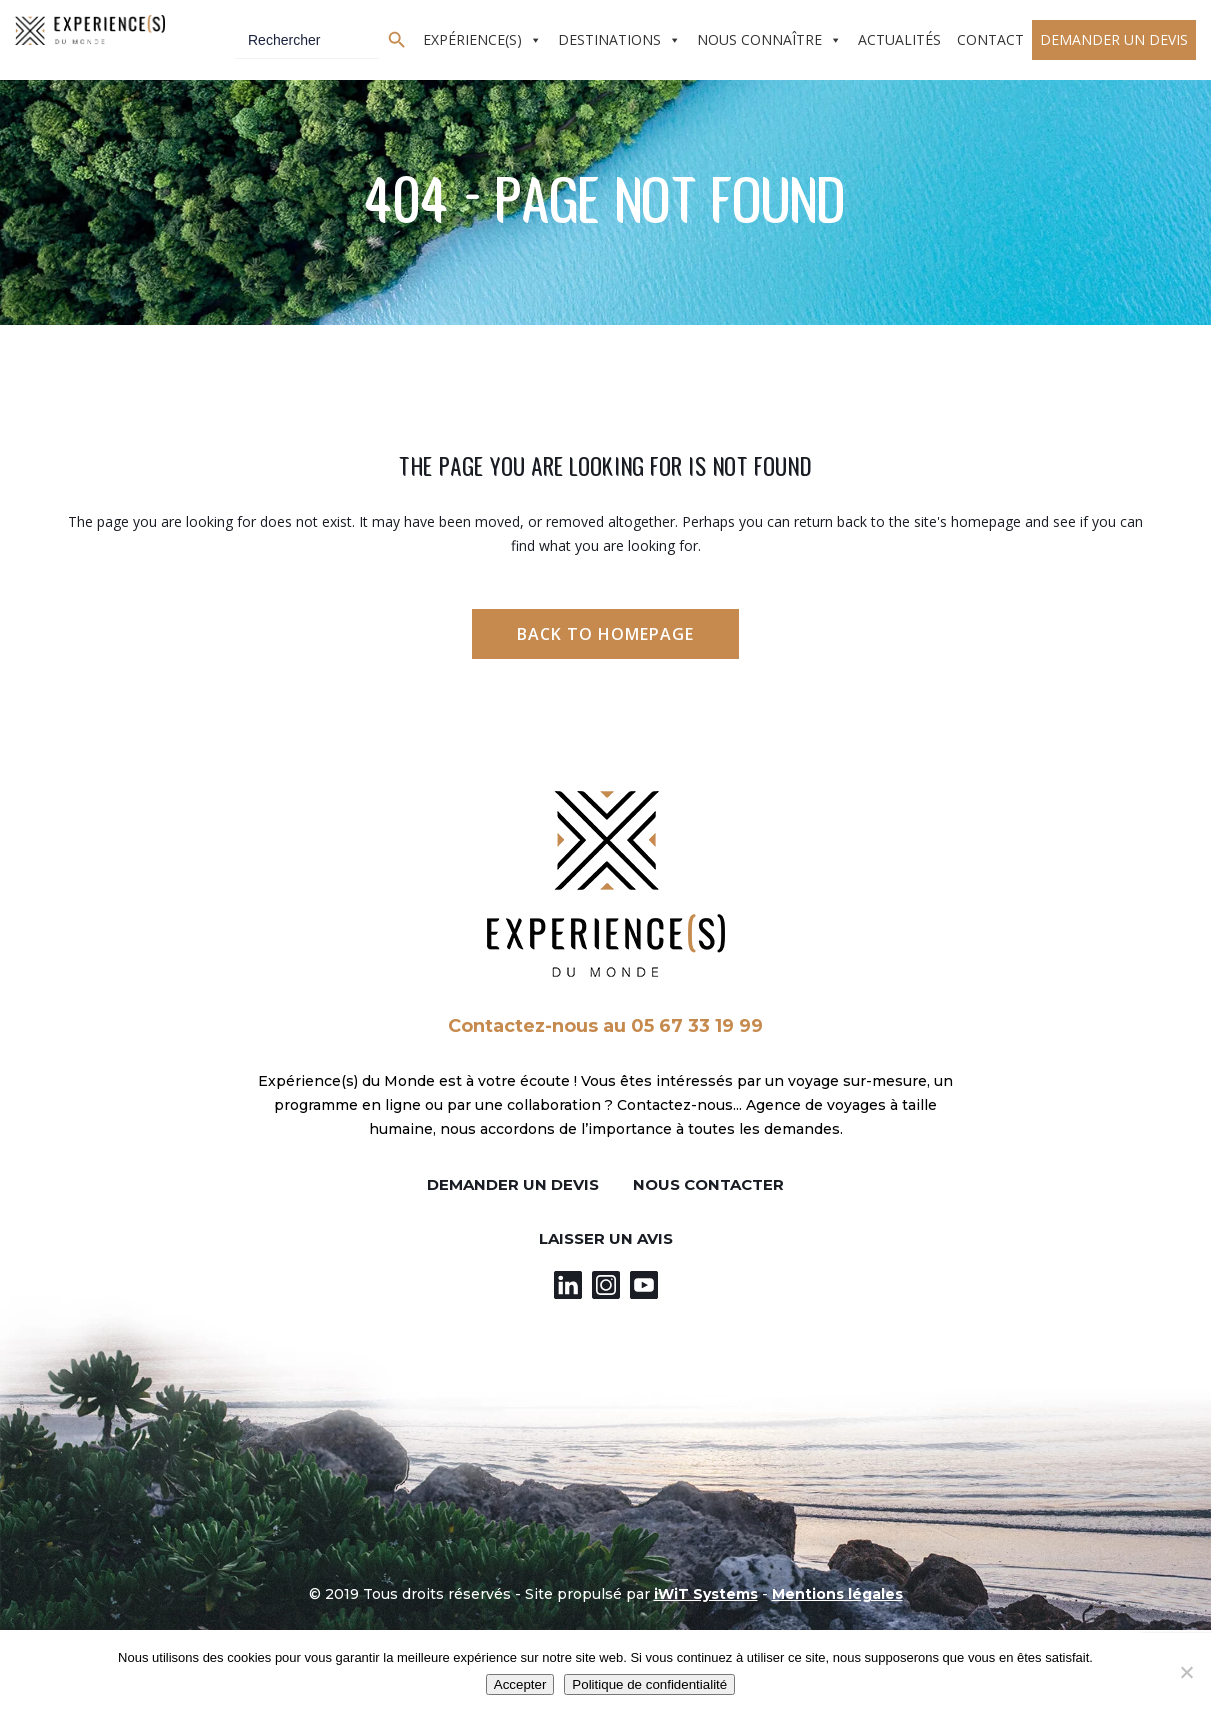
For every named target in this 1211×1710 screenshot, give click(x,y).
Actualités (899, 39)
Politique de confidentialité (649, 1684)
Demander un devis (1114, 39)
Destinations (609, 39)
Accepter (520, 1684)
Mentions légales (837, 1594)
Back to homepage (605, 634)
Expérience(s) (472, 39)
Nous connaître (759, 39)
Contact (990, 39)
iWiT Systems (706, 1594)
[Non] (1186, 1672)
